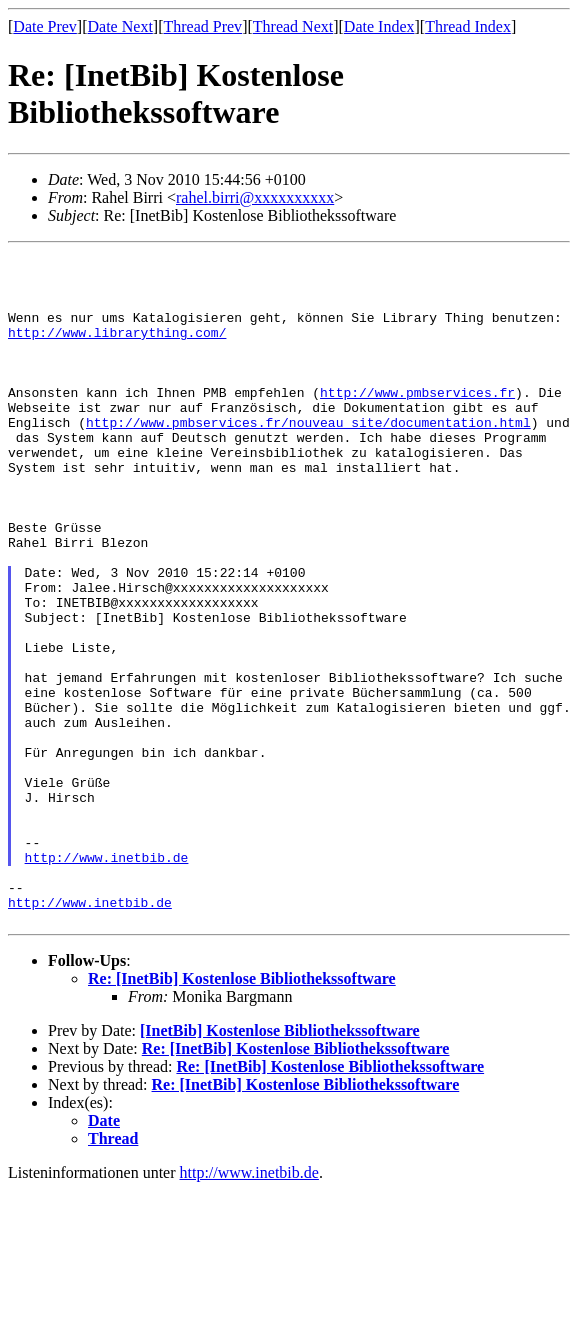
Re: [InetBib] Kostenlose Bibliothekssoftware (242, 1113)
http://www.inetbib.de (107, 980)
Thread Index (468, 26)
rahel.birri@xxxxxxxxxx (255, 197)
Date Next (120, 26)
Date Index (379, 26)
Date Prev (45, 26)
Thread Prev (202, 26)
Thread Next (293, 26)
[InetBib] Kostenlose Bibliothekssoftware (280, 1165)
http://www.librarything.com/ (117, 350)
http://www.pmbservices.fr (417, 422)
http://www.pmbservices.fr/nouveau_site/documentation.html (308, 458)
